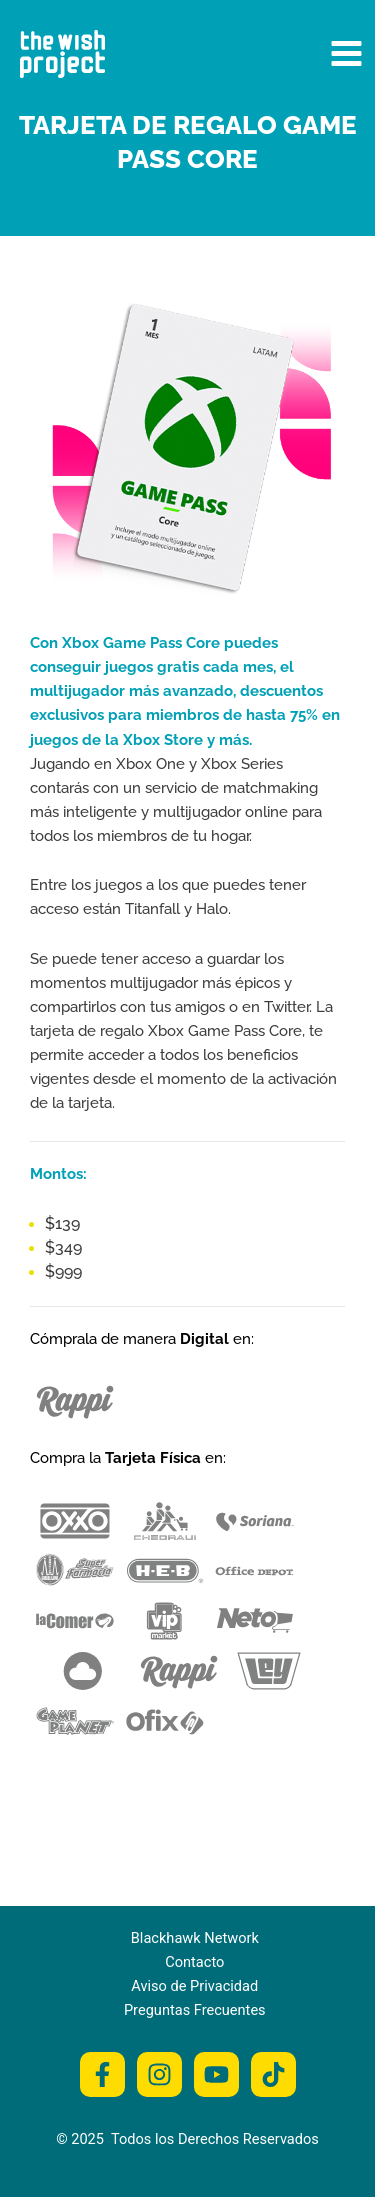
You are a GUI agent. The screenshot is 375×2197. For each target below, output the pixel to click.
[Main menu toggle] (346, 53)
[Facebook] (102, 2074)
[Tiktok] (273, 2074)
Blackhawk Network (195, 1938)
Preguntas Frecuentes (195, 2010)
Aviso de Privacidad (194, 1986)
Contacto (194, 1962)
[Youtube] (216, 2074)
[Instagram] (159, 2074)
